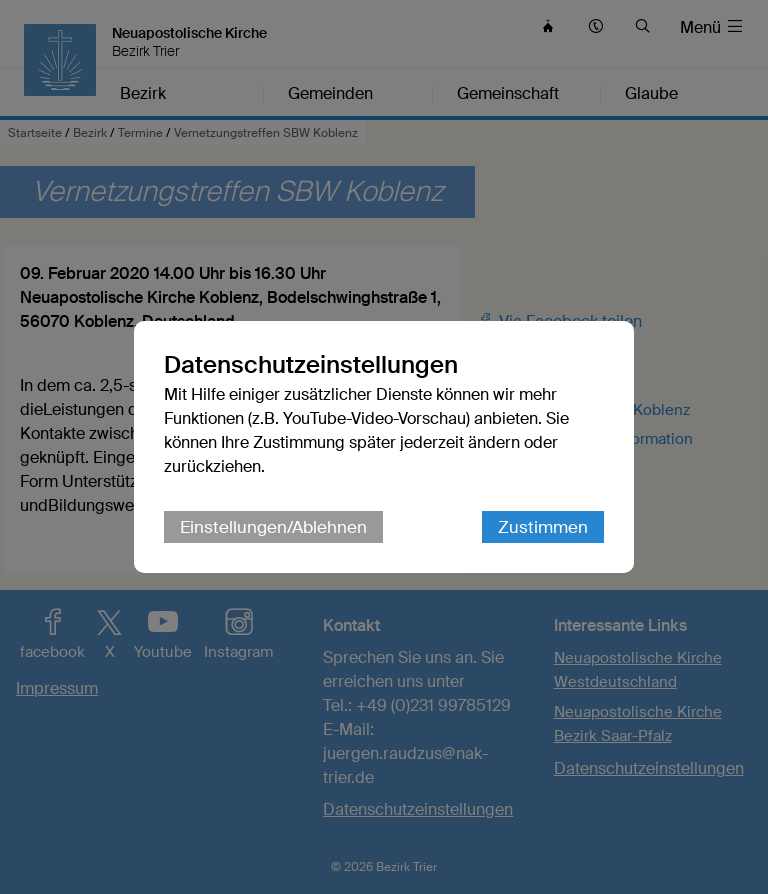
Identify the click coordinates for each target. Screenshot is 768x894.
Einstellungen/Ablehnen (273, 527)
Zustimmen (543, 527)
